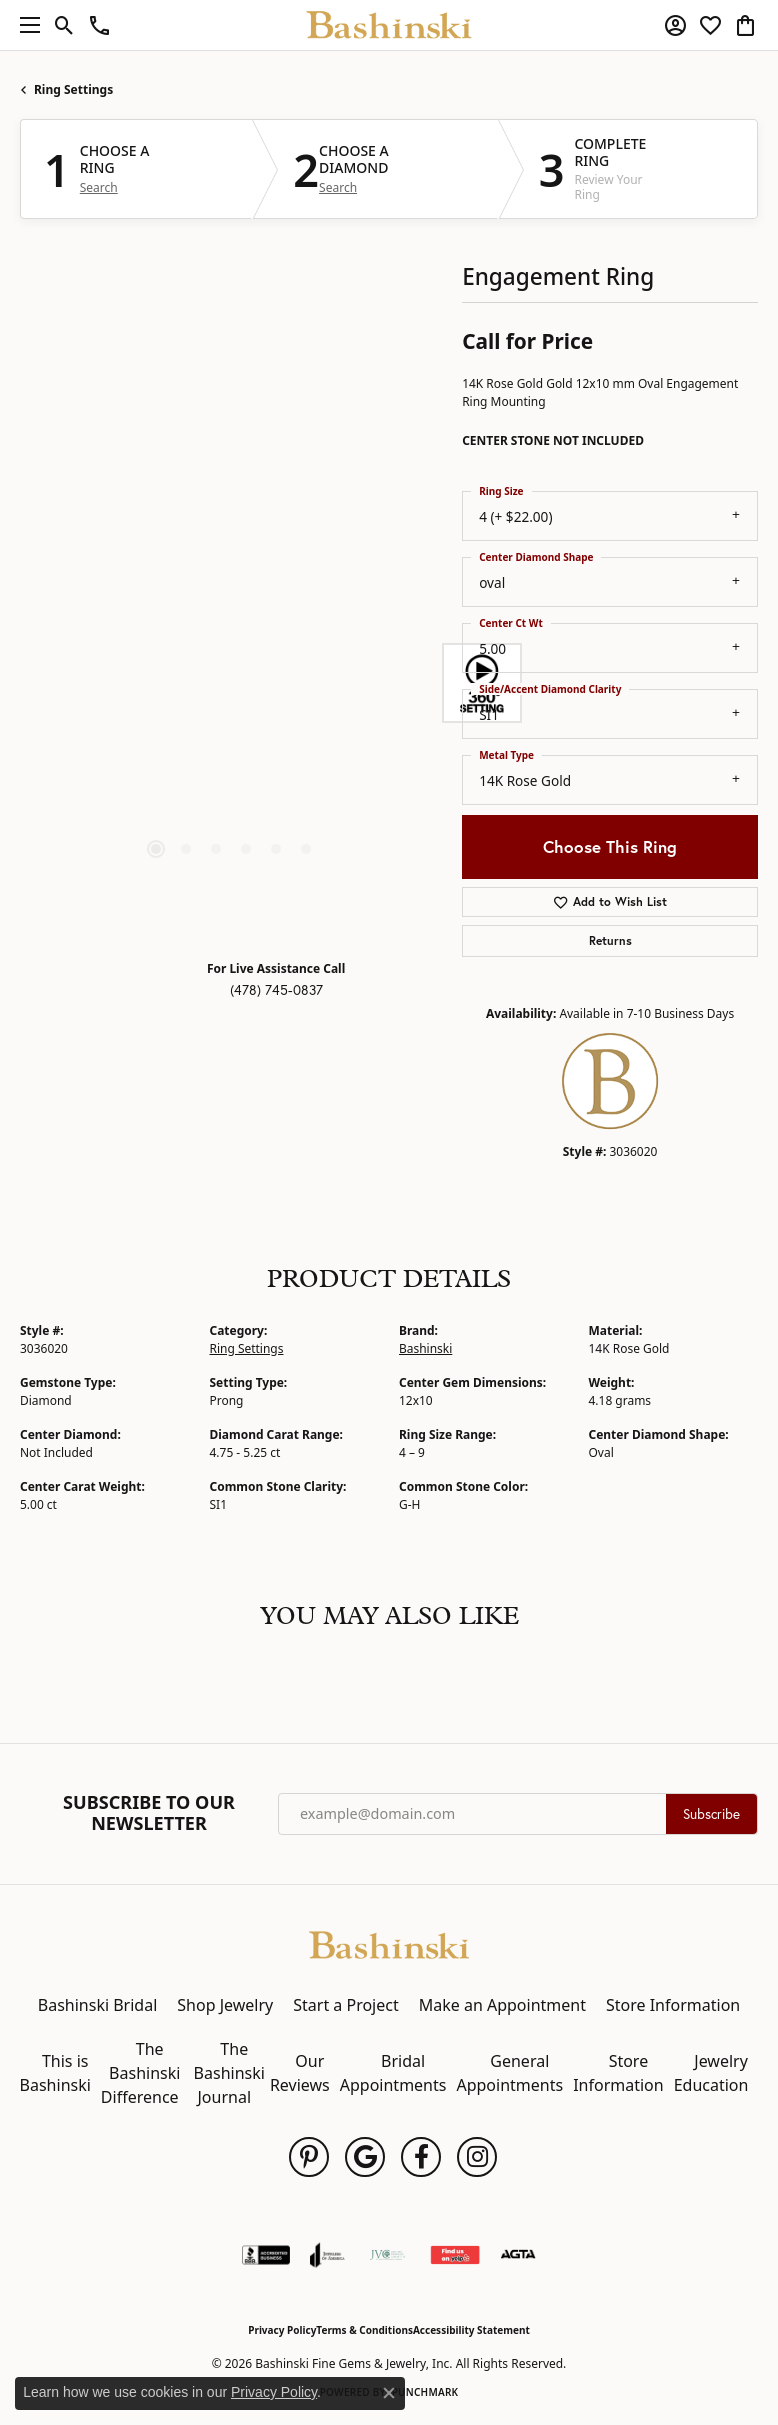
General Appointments (509, 2073)
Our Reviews (300, 2073)
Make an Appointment (502, 2005)
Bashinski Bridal (98, 2005)
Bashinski (425, 1348)
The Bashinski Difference (141, 2073)
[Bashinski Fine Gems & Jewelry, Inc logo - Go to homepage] (389, 25)
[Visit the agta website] (518, 2255)
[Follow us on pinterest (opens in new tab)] (309, 2157)
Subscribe (711, 1814)
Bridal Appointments (393, 2073)
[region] (231, 683)
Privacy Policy (282, 2330)
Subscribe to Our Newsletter (149, 1813)
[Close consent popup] (389, 2393)
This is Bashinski (55, 2073)
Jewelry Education (711, 2073)
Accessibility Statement (471, 2330)
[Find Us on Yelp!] (455, 2255)
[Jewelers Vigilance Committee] (387, 2255)
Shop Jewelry (225, 2005)
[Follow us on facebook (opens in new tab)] (421, 2157)
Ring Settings (73, 89)
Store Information (673, 2005)
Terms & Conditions (364, 2330)
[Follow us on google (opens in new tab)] (365, 2157)
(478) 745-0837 (276, 990)
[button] (64, 25)
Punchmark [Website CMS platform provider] (425, 2392)
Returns (610, 940)
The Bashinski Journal (229, 2073)
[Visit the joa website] (327, 2255)
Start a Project (345, 2005)
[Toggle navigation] (25, 25)
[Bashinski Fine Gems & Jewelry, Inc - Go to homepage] (389, 1943)
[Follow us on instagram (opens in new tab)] (477, 2157)
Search (99, 188)
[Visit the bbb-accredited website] (266, 2255)
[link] (99, 25)
